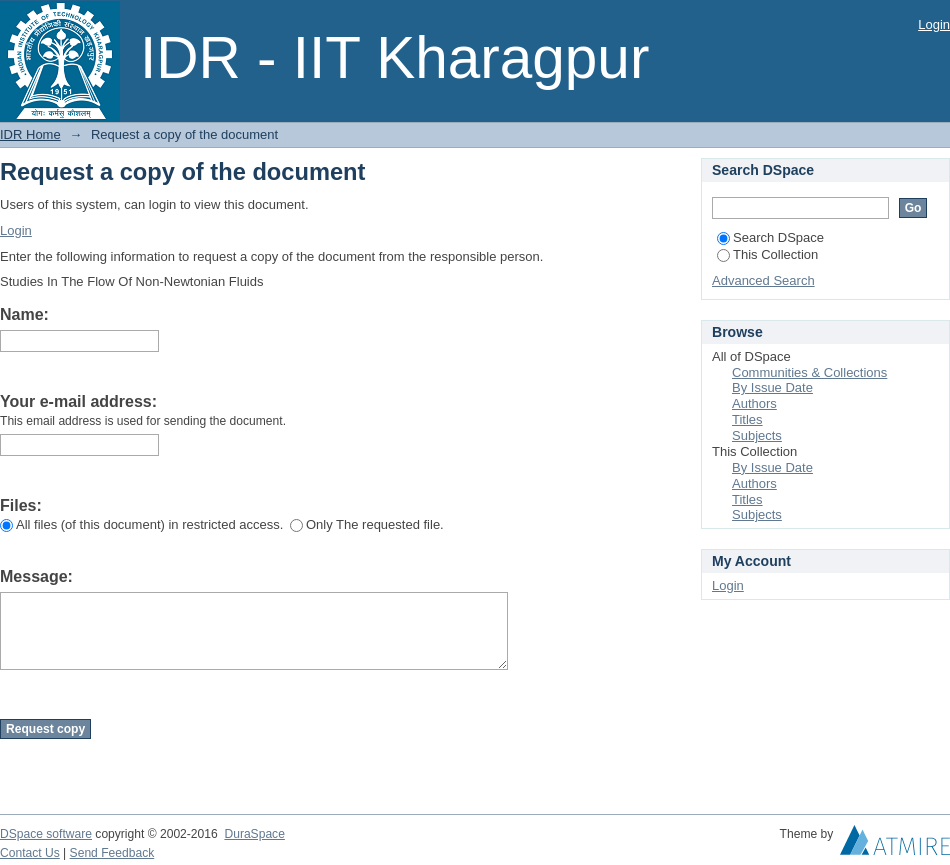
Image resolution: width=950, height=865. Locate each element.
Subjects (757, 435)
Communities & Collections (809, 372)
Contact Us (30, 853)
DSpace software (46, 834)
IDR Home (30, 134)
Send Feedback (112, 853)
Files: (21, 505)
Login (934, 24)
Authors (754, 403)
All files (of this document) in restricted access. (141, 524)
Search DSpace (770, 237)
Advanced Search (763, 280)
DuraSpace (254, 834)
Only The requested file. (367, 524)
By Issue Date (772, 387)
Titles (747, 419)
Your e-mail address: (78, 401)
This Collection (767, 254)
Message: (36, 576)
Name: (24, 314)
